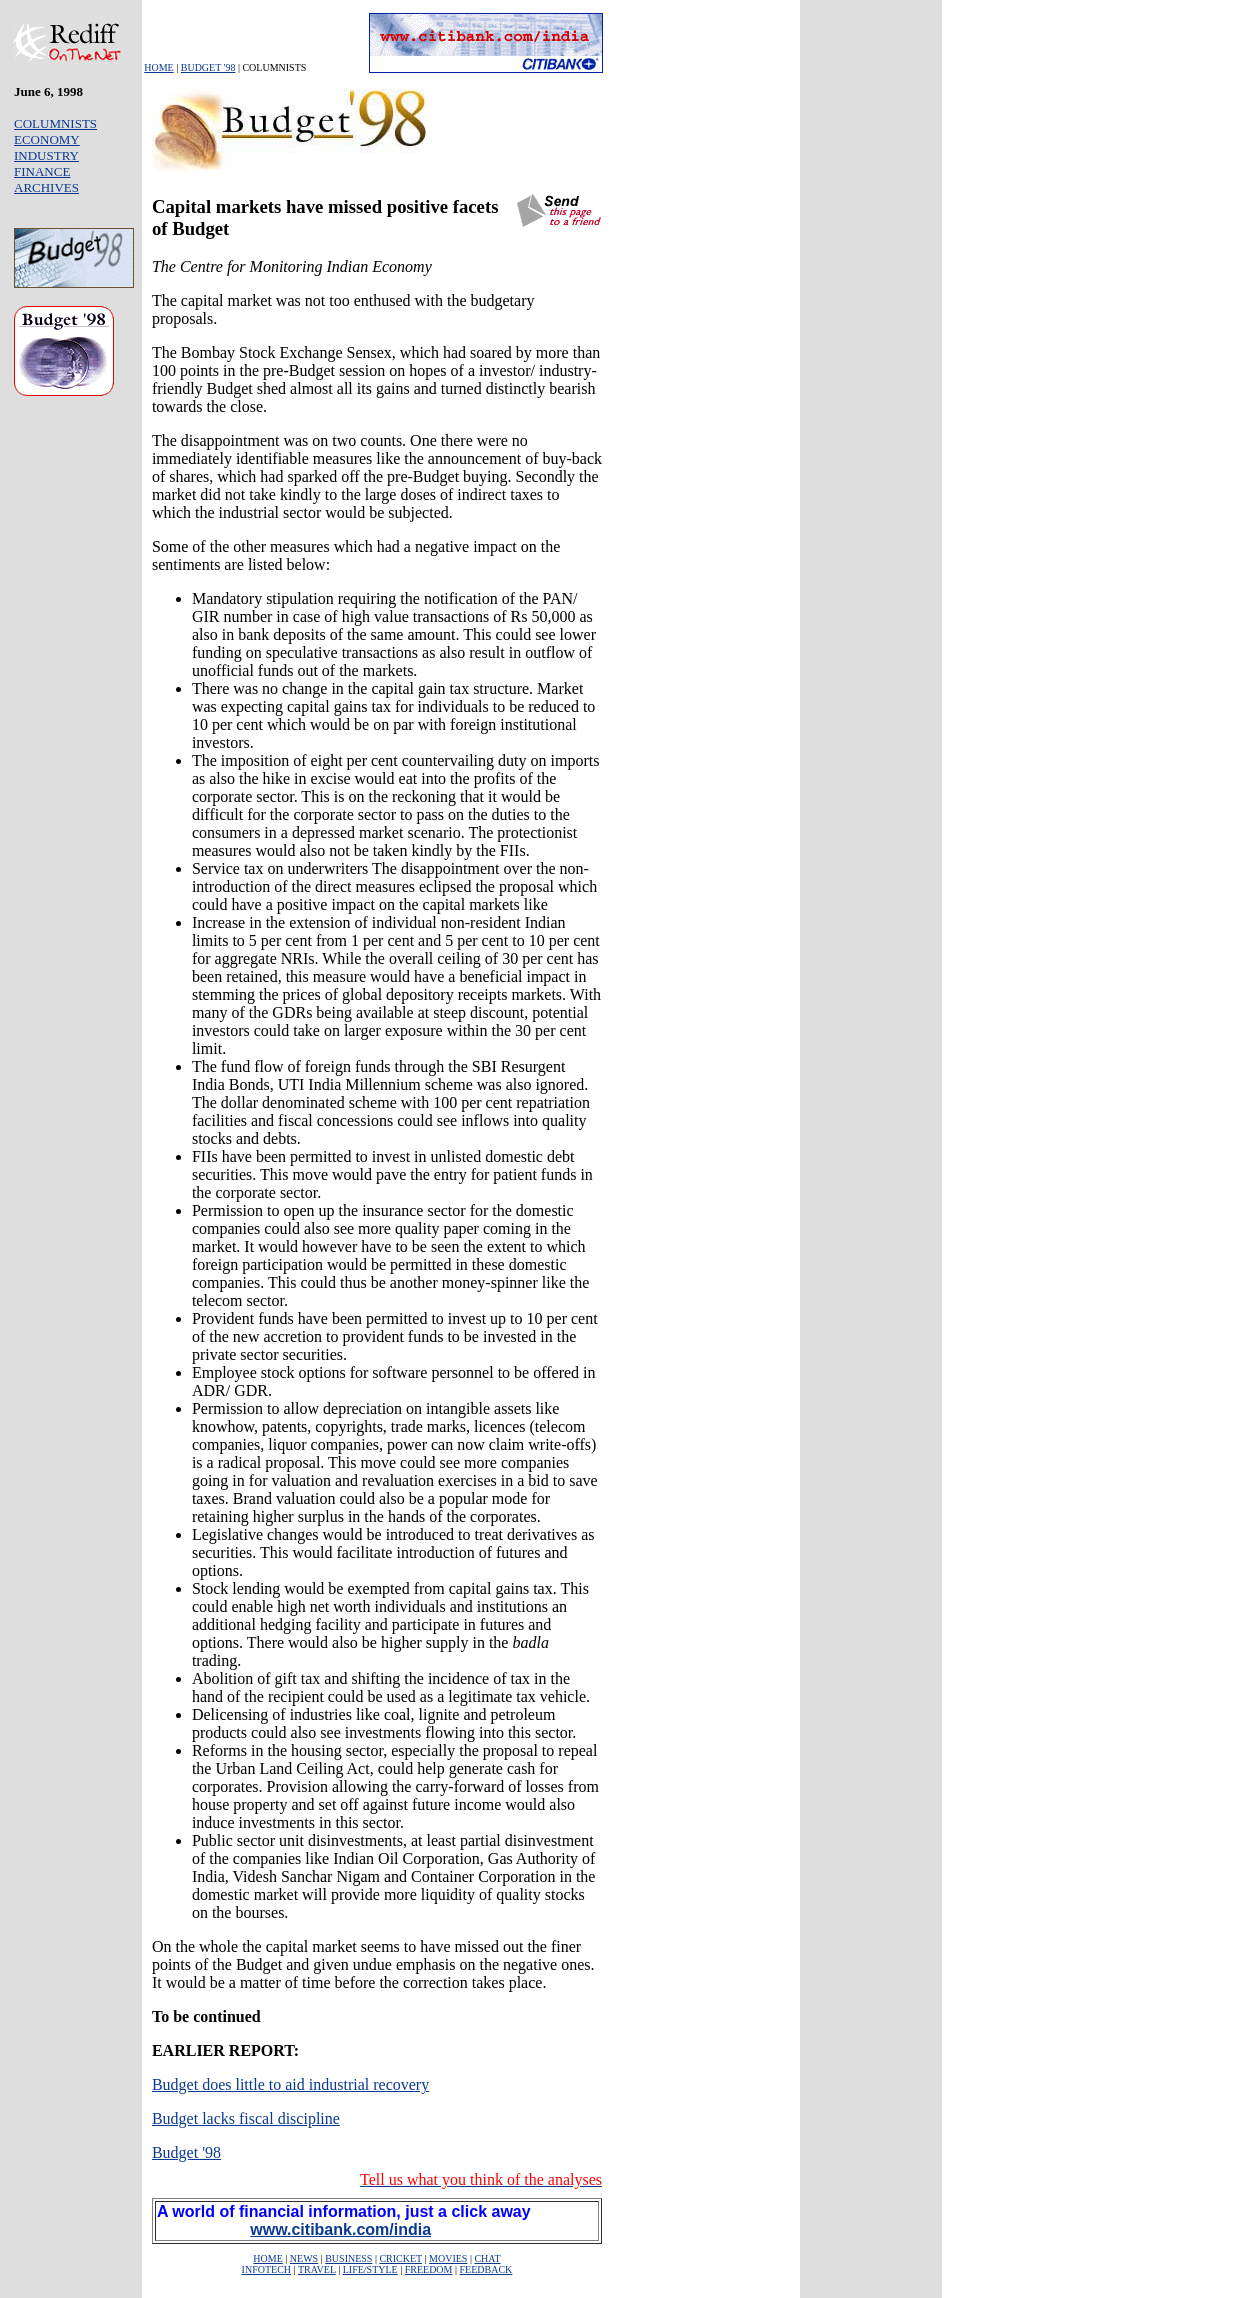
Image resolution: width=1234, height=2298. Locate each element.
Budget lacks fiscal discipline (246, 2118)
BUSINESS (348, 2258)
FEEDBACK (486, 2269)
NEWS (304, 2258)
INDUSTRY (46, 155)
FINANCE (42, 171)
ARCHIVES (46, 187)
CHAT (487, 2258)
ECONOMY (47, 139)
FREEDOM (429, 2269)
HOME (158, 67)
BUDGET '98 (208, 67)
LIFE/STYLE (370, 2269)
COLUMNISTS (55, 123)
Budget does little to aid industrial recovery (290, 2084)
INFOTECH (266, 2269)
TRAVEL (317, 2269)
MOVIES (448, 2258)
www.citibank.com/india (340, 2229)
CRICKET (400, 2258)
